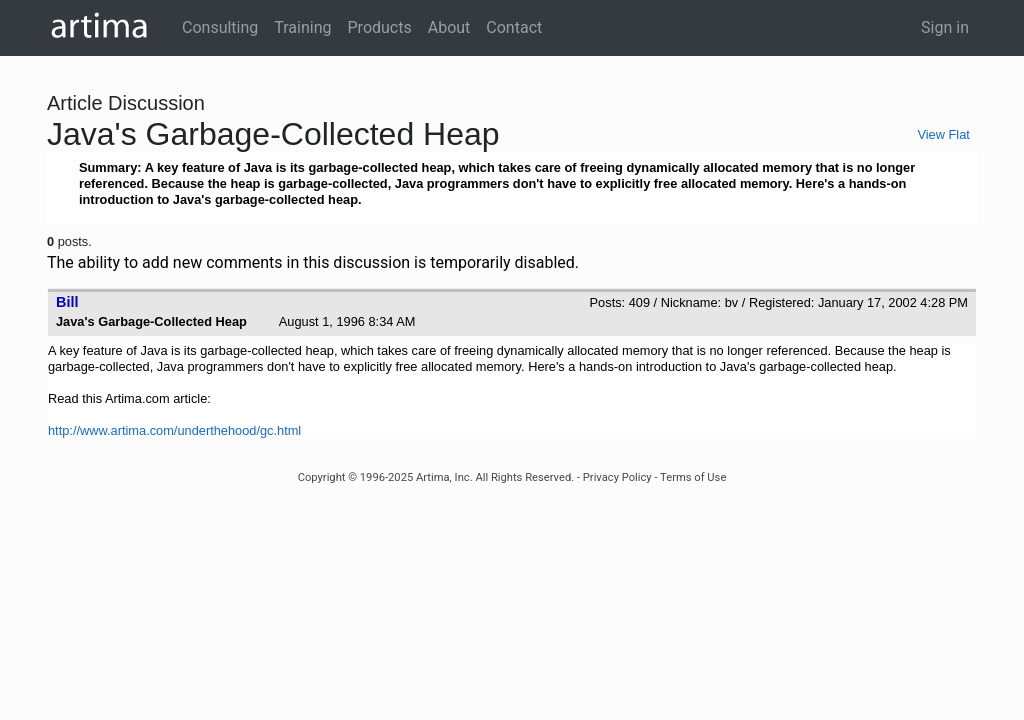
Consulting (220, 27)
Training (302, 27)
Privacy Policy (617, 477)
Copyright (322, 477)
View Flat (943, 134)
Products (380, 27)
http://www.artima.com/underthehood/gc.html (174, 430)
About (449, 27)
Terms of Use (693, 477)
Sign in (945, 27)
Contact (514, 27)
